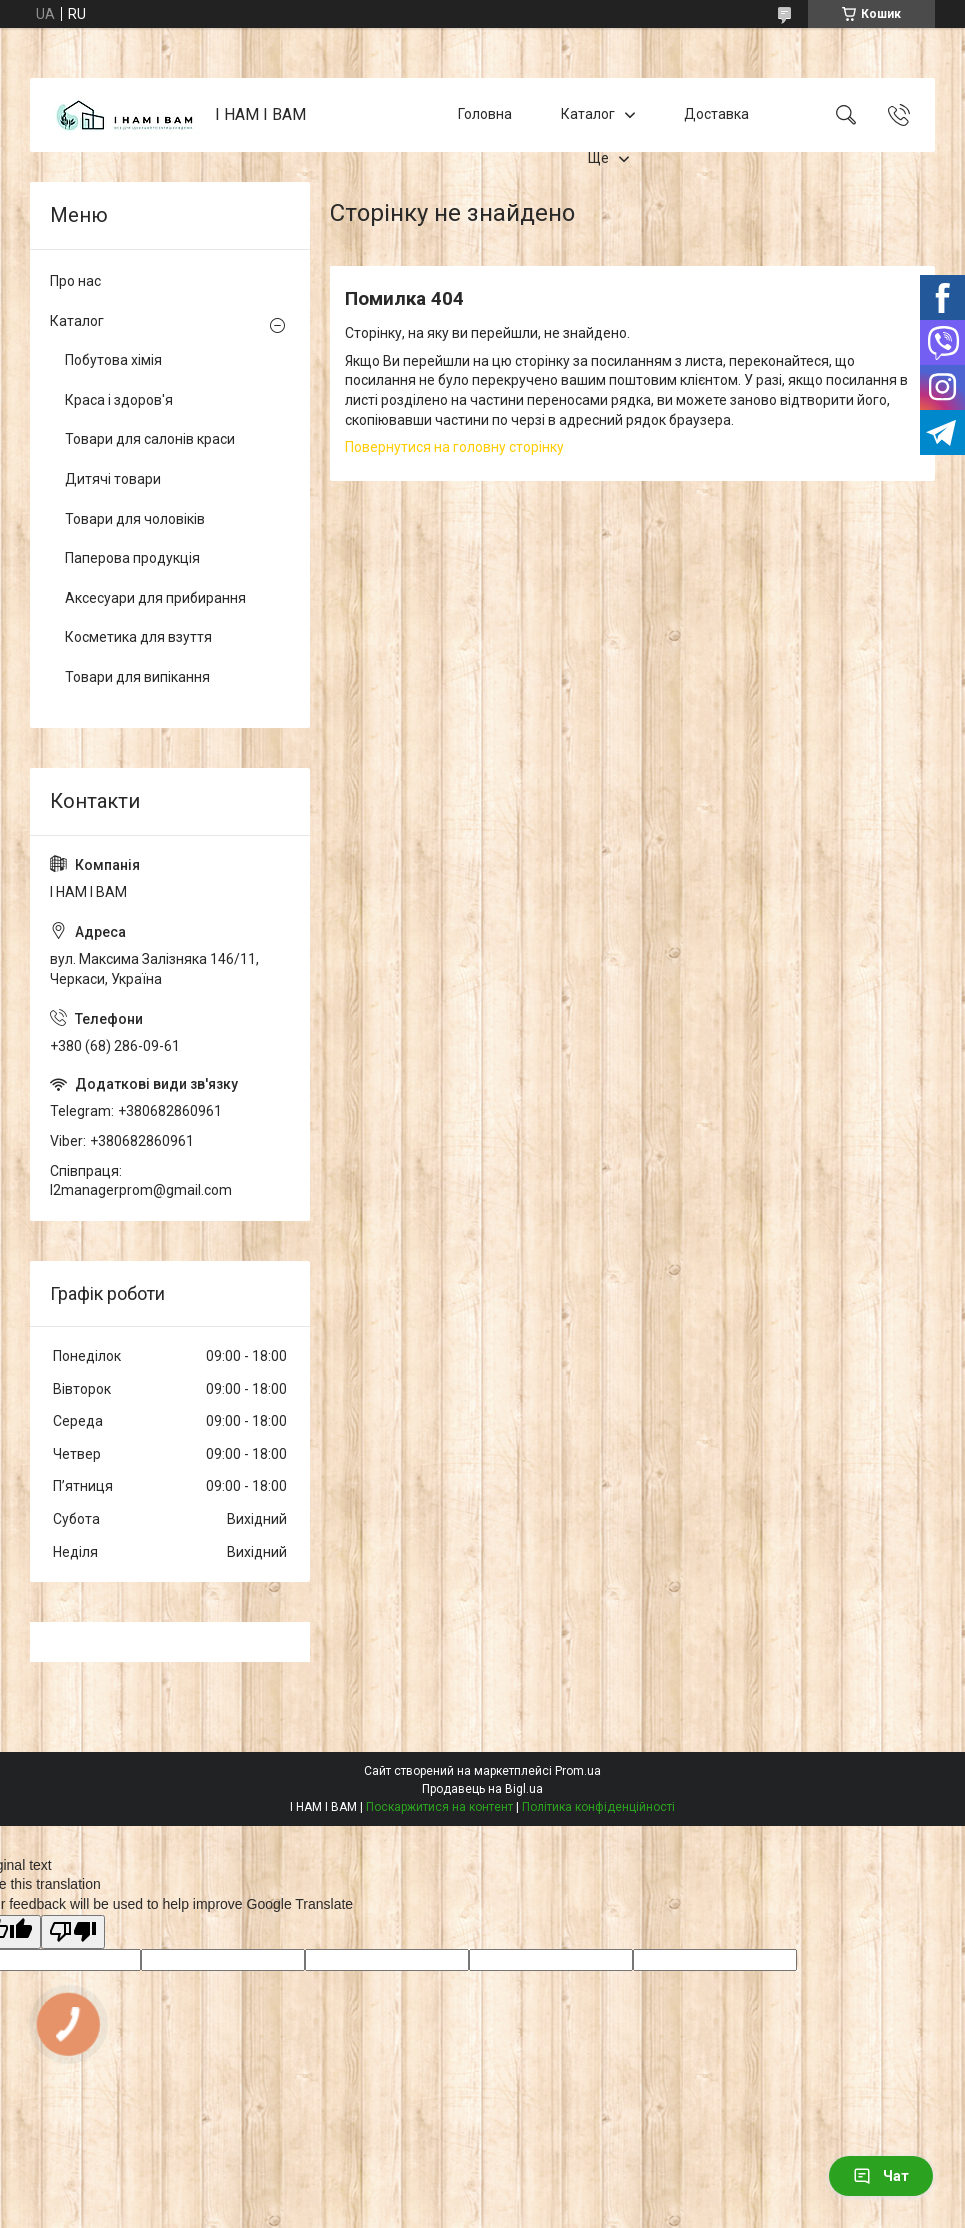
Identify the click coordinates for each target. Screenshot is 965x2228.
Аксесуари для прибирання (155, 598)
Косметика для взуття (138, 637)
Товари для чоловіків (135, 519)
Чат (881, 2176)
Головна (485, 114)
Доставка (716, 114)
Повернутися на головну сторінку (454, 447)
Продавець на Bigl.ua (482, 1789)
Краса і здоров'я (119, 400)
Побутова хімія (113, 360)
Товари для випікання (137, 677)
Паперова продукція (132, 558)
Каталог (588, 114)
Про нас (75, 281)
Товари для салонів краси (150, 439)
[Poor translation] (73, 1932)
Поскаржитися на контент (439, 1807)
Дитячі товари (113, 479)
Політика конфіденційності (598, 1807)
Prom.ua (578, 1771)
